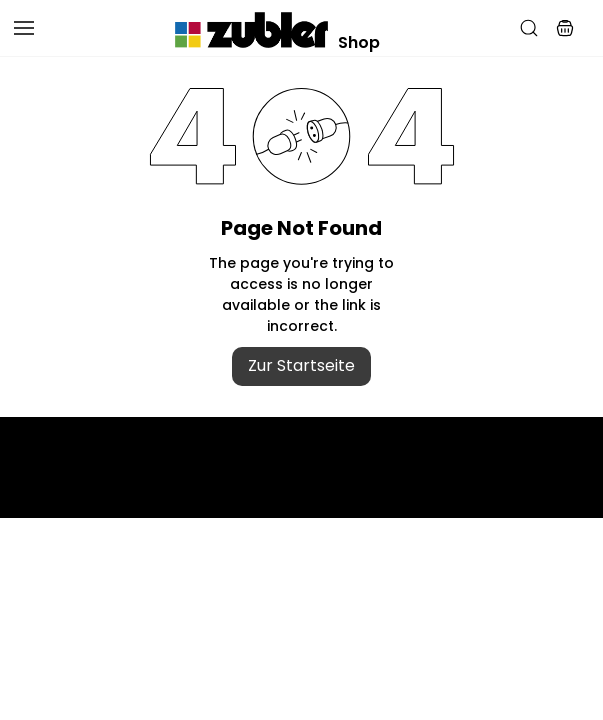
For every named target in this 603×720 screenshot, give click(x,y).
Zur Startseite (301, 365)
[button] (565, 28)
